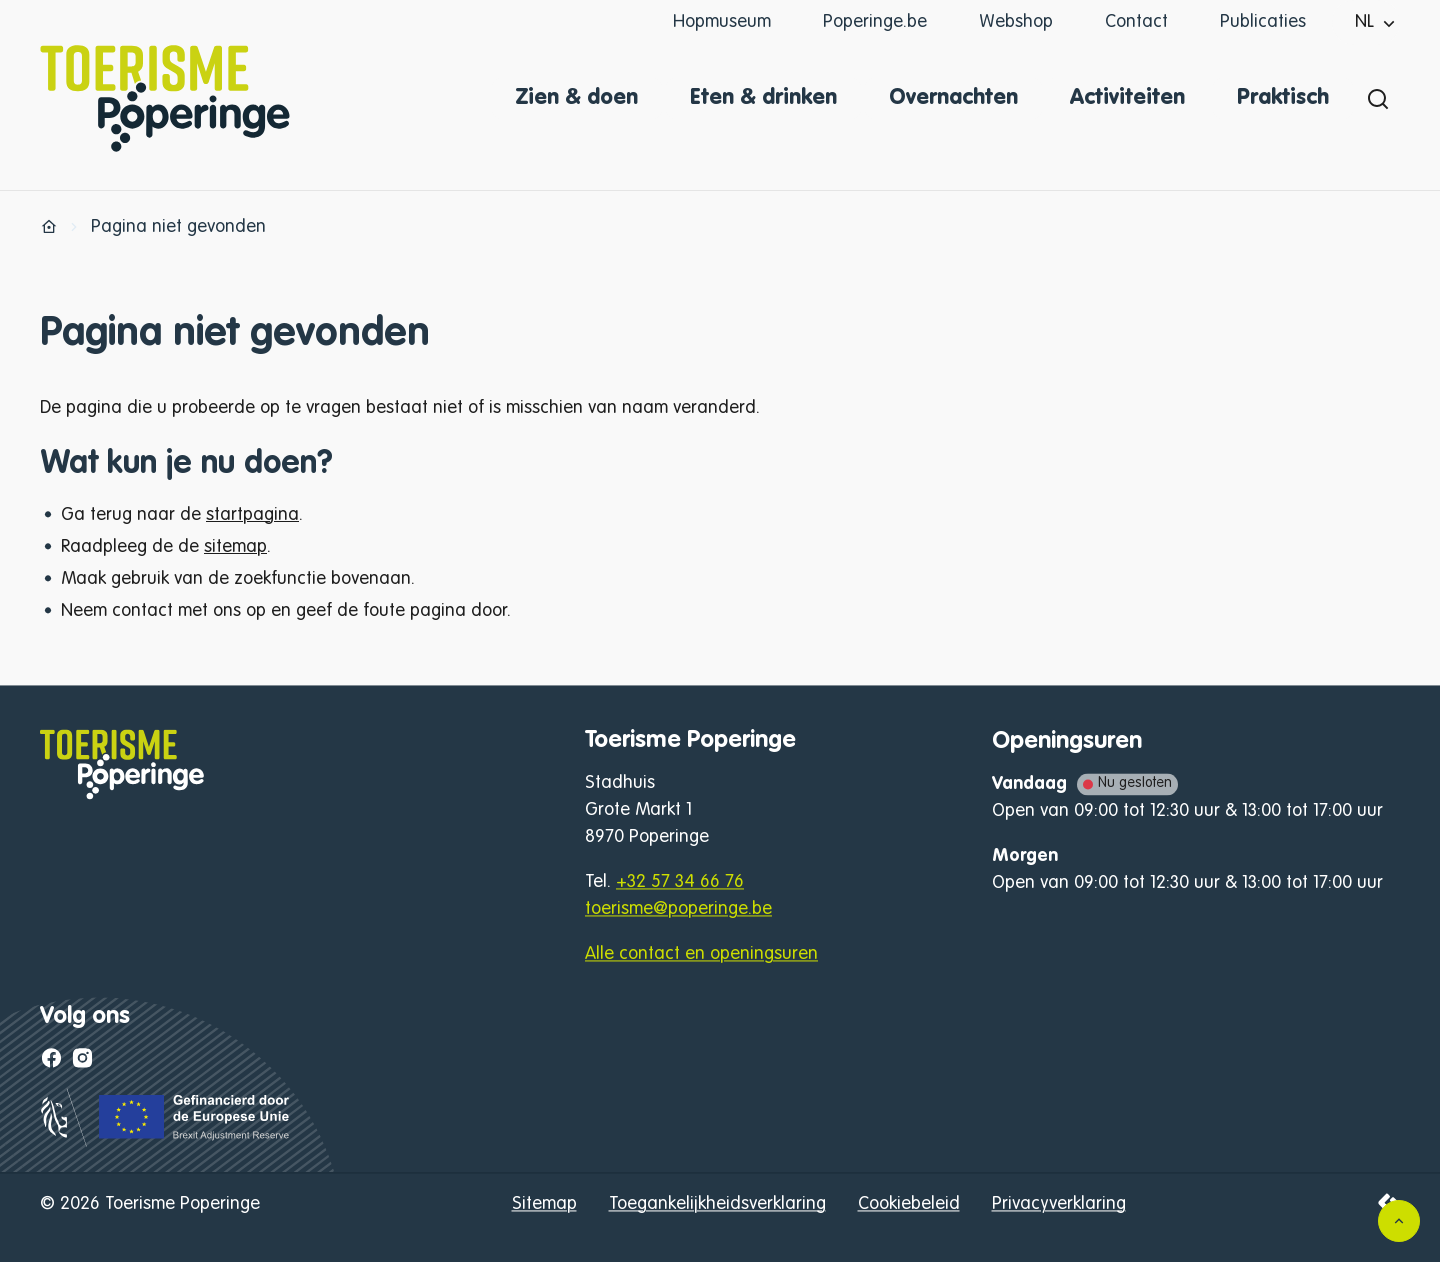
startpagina (252, 515)
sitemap (235, 547)
